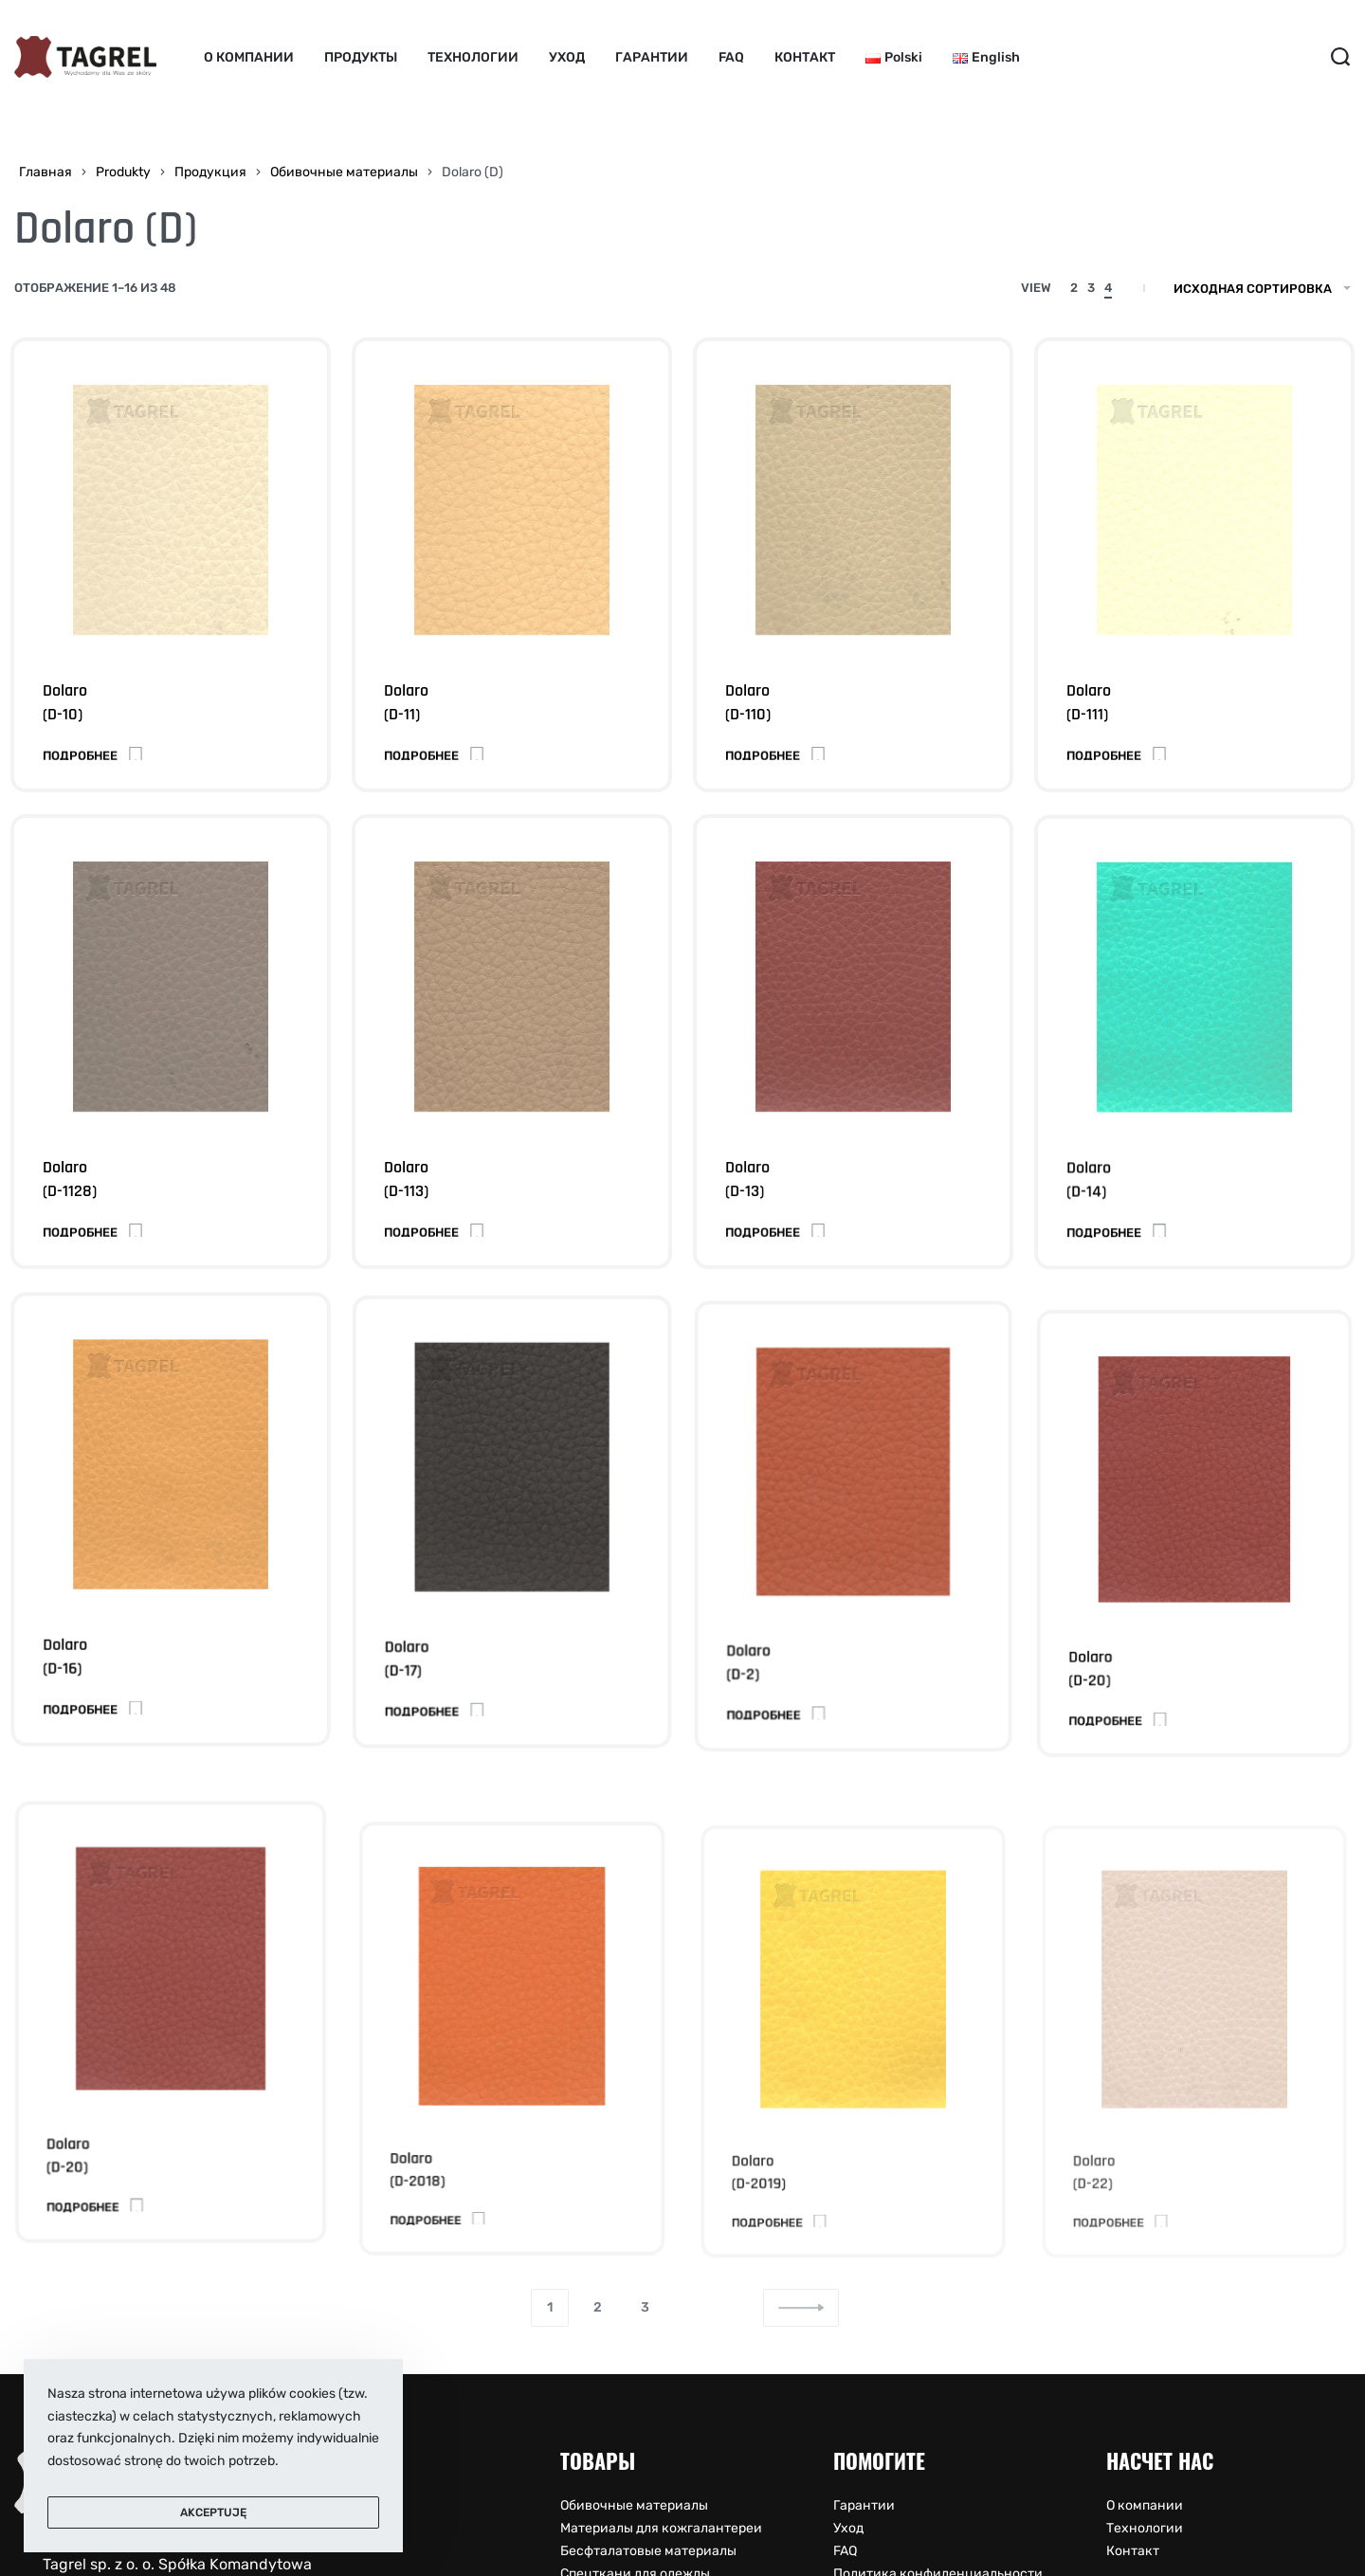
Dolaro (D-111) (1088, 703)
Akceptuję (213, 2512)
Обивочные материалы (344, 172)
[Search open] (1340, 56)
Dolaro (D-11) (406, 703)
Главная (45, 172)
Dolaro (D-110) (748, 703)
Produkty (123, 172)
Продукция (210, 172)
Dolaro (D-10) (65, 703)
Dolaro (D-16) (68, 1687)
